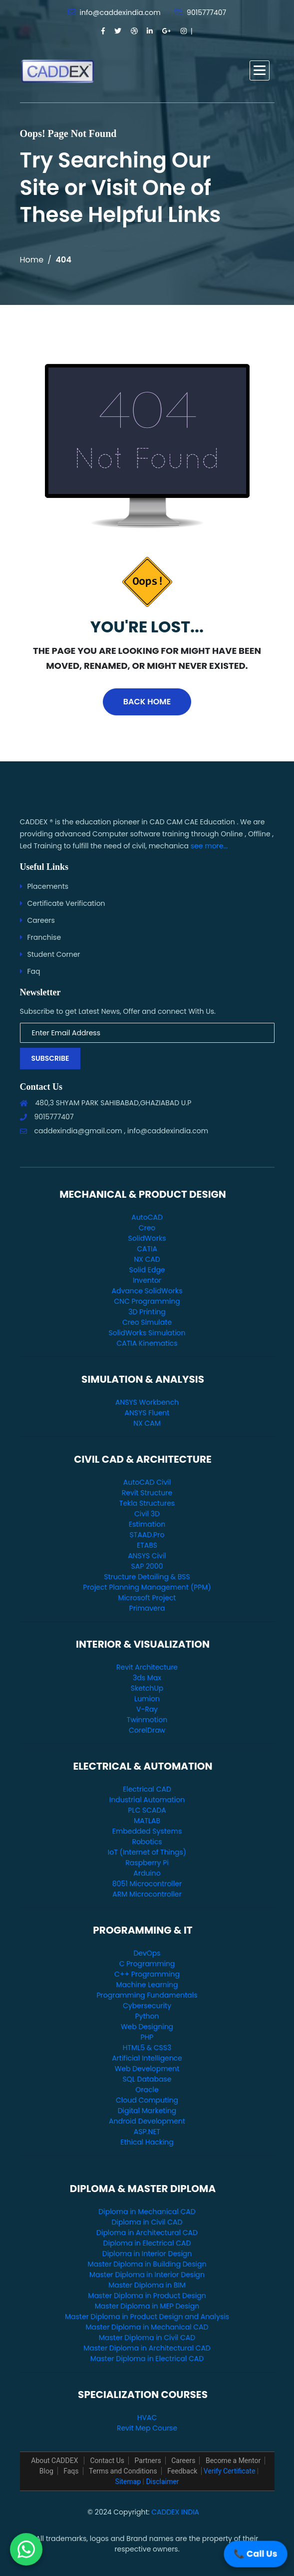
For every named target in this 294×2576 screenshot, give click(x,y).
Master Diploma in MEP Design (147, 2306)
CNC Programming (147, 1301)
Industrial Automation (147, 1800)
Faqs (70, 2471)
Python (147, 2016)
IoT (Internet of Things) (147, 1852)
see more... (209, 846)
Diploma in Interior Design (147, 2254)
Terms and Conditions (123, 2471)
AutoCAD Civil (147, 1482)
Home (32, 259)
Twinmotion (147, 1720)
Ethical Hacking (147, 2142)
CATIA (147, 1249)
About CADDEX (55, 2461)
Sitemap (128, 2482)
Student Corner (53, 954)
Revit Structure (147, 1493)
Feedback (182, 2471)
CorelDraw (147, 1730)
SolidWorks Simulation (146, 1333)
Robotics (147, 1842)
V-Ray (147, 1709)
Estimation (147, 1524)
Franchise (44, 937)
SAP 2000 (147, 1566)
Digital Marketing (147, 2111)
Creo (147, 1228)
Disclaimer (162, 2482)
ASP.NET (147, 2132)
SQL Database (147, 2079)
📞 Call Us (255, 2554)
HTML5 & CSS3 (147, 2048)
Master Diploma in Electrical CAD (147, 2359)
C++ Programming (147, 1974)
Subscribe (50, 1058)
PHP (147, 2037)
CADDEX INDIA (175, 2512)
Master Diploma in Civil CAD (147, 2338)
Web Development (147, 2069)
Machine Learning (147, 1985)
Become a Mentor (233, 2461)
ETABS (147, 1545)
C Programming (147, 1964)
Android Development (147, 2121)
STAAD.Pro (147, 1535)
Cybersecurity (147, 2006)
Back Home (147, 701)
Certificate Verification (66, 903)
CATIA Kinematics (146, 1343)
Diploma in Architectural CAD (147, 2233)
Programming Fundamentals (146, 1995)
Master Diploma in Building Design (147, 2264)
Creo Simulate (147, 1322)
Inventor (147, 1280)
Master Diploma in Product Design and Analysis (147, 2317)
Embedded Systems (147, 1831)
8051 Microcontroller (147, 1884)
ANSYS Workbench (147, 1402)
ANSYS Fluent (147, 1413)
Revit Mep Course (147, 2428)
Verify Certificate (229, 2471)
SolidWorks (147, 1238)
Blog (46, 2471)
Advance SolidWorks (147, 1291)
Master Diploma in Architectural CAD (146, 2348)
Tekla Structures (147, 1503)
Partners (148, 2461)
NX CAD (147, 1259)
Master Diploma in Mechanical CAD (147, 2327)
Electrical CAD (147, 1789)
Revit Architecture (147, 1667)
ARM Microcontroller (146, 1894)
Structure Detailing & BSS (147, 1577)
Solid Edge (147, 1270)
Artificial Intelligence (147, 2058)
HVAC (147, 2418)
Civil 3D (147, 1514)
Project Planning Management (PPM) (147, 1587)
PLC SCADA (147, 1810)
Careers (41, 920)
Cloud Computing (147, 2100)
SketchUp (147, 1688)
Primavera (147, 1608)
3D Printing (147, 1312)
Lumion (147, 1699)
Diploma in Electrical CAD (147, 2243)
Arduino (146, 1873)
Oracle (146, 2090)
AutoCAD (147, 1217)
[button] (260, 70)
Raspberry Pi (147, 1863)
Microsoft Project (147, 1598)
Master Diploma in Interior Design (147, 2275)
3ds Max (147, 1678)
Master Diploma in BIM (147, 2285)
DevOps (146, 1953)
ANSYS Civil (147, 1556)
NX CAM (147, 1423)
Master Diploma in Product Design (147, 2296)
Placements (48, 886)
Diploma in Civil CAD (147, 2222)
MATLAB (147, 1821)
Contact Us (107, 2461)
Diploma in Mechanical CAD (146, 2212)
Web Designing (147, 2027)
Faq (33, 971)
